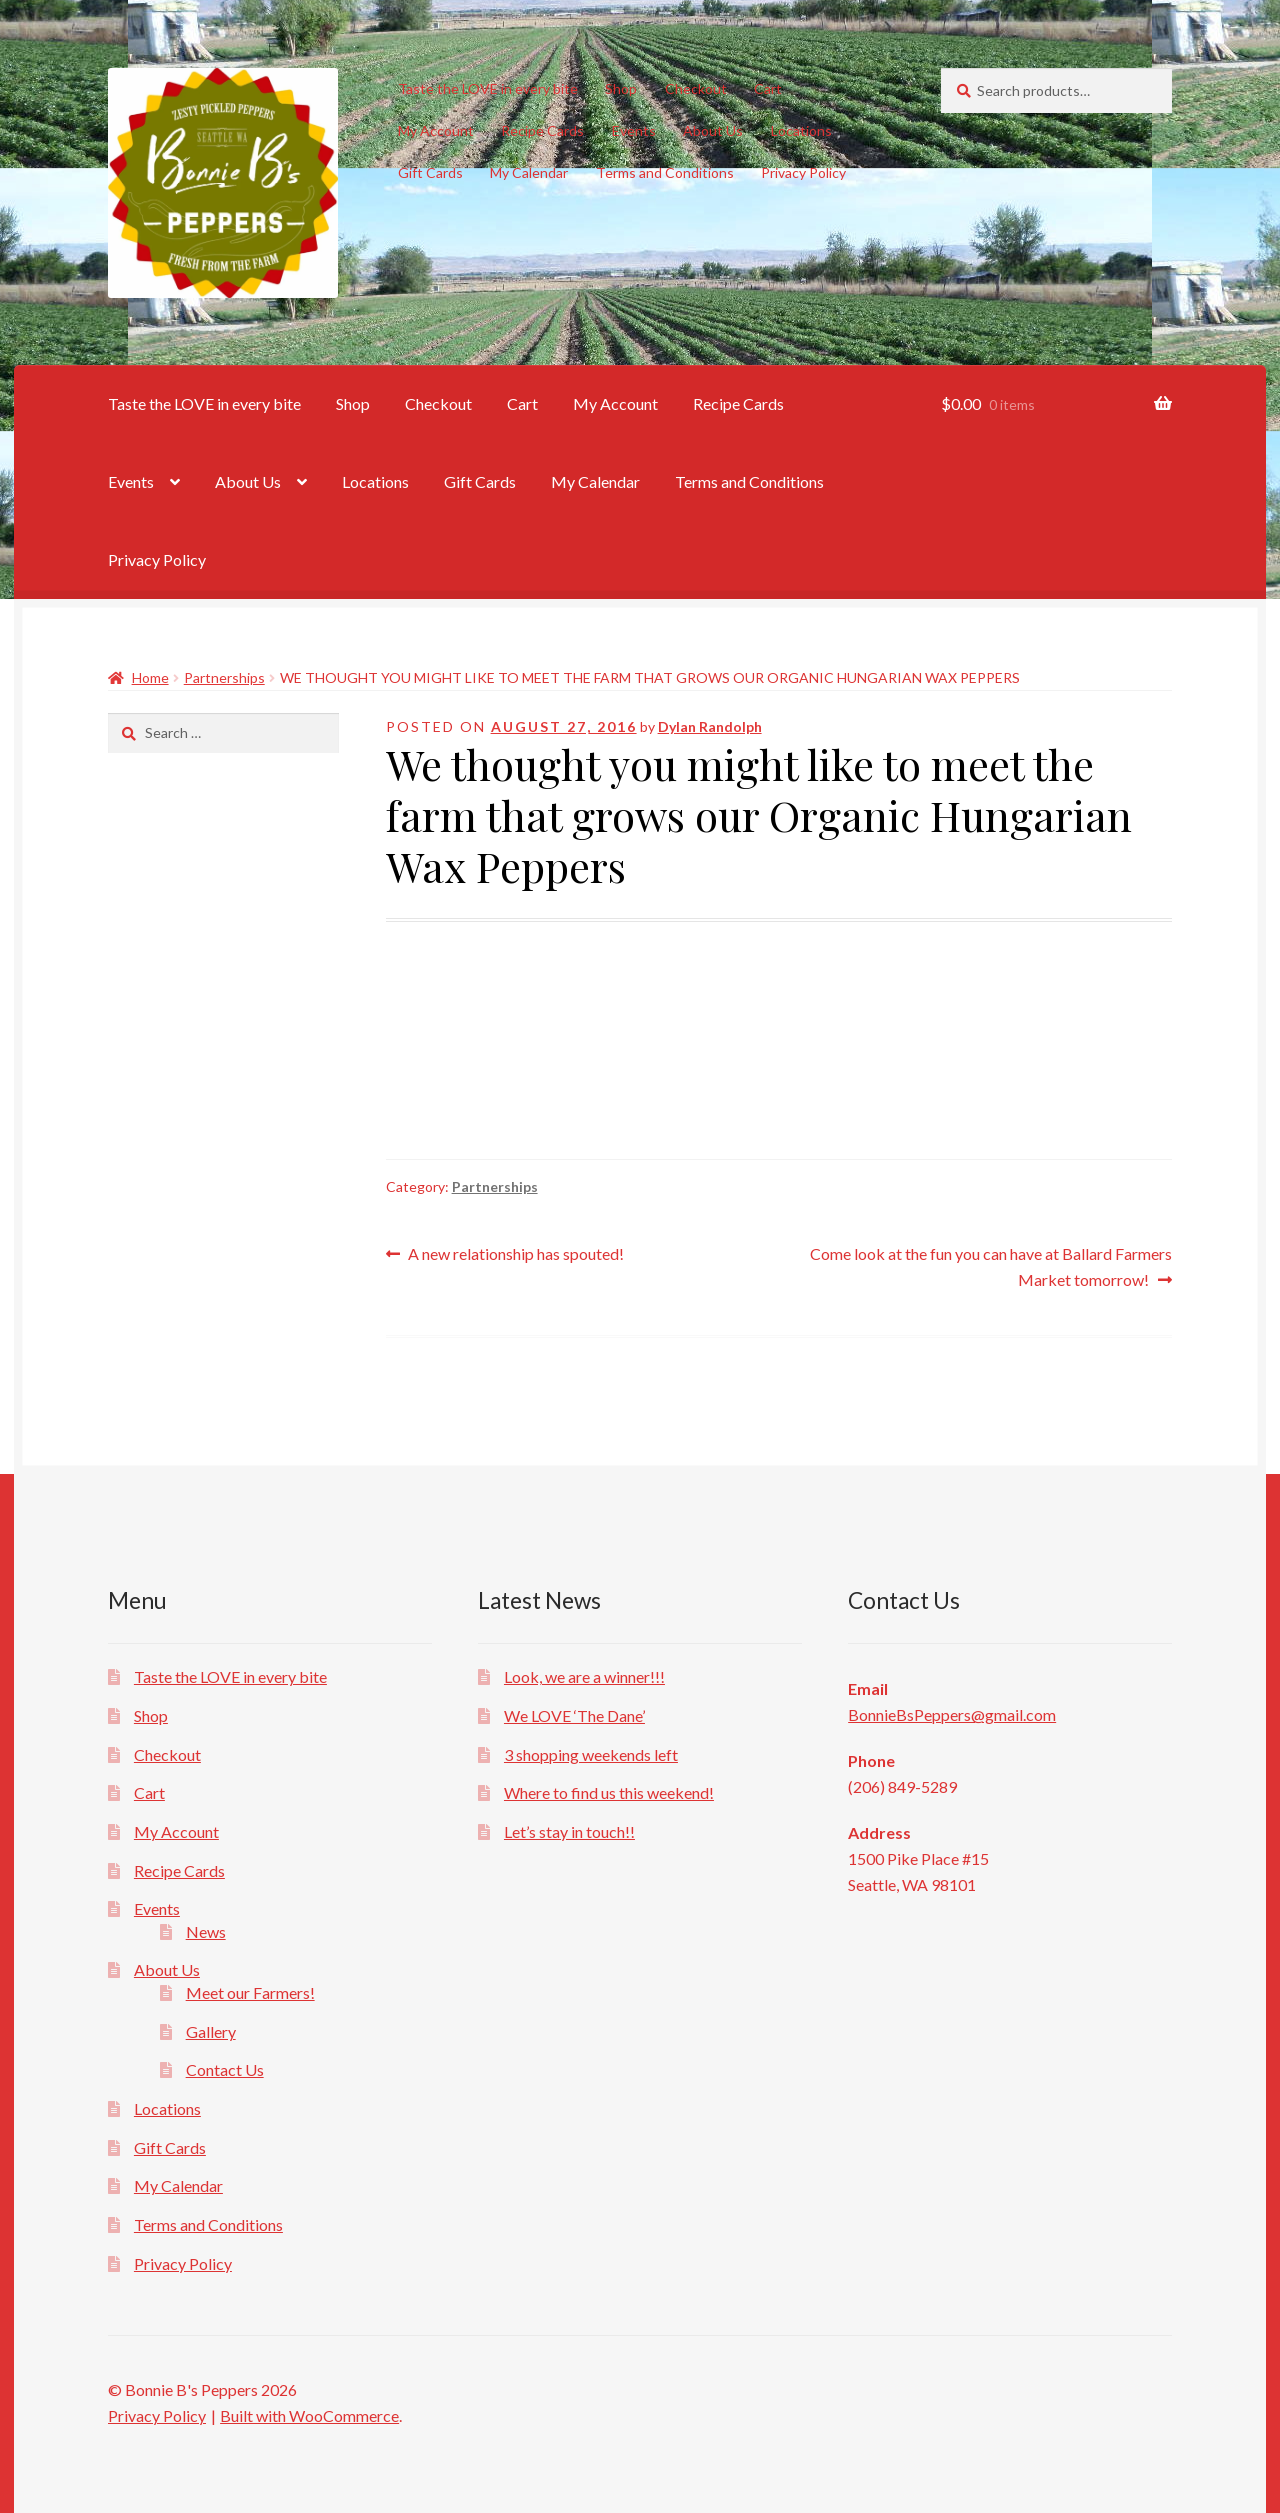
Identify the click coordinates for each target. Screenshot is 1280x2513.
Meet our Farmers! (250, 1992)
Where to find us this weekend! (609, 1792)
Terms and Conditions (665, 172)
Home (150, 677)
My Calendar (529, 172)
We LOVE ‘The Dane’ (574, 1715)
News (206, 1931)
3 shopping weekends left (591, 1754)
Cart (768, 88)
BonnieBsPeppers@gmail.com (952, 1714)
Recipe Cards (542, 130)
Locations (801, 130)
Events (634, 130)
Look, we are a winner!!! (584, 1676)
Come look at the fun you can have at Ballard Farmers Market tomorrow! (990, 1265)
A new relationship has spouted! (515, 1254)
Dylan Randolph (710, 726)
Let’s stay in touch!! (569, 1831)
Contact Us (225, 2069)
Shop (621, 88)
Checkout (696, 88)
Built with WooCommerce (309, 2415)
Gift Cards (430, 172)
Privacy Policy (803, 172)
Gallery (211, 2031)
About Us (713, 130)
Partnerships (224, 677)
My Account (436, 130)
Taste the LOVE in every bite (488, 88)
